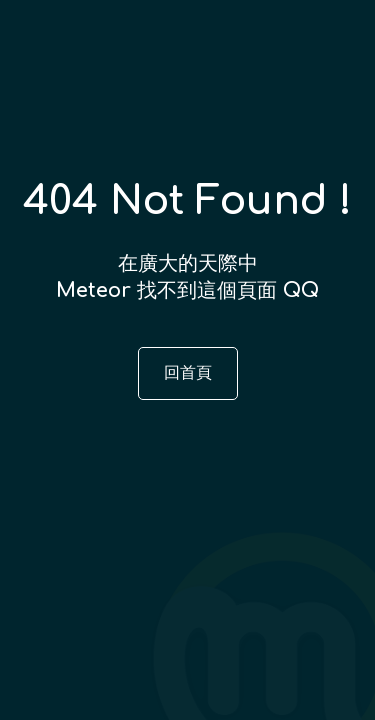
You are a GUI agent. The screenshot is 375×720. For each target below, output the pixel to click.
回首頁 (188, 373)
